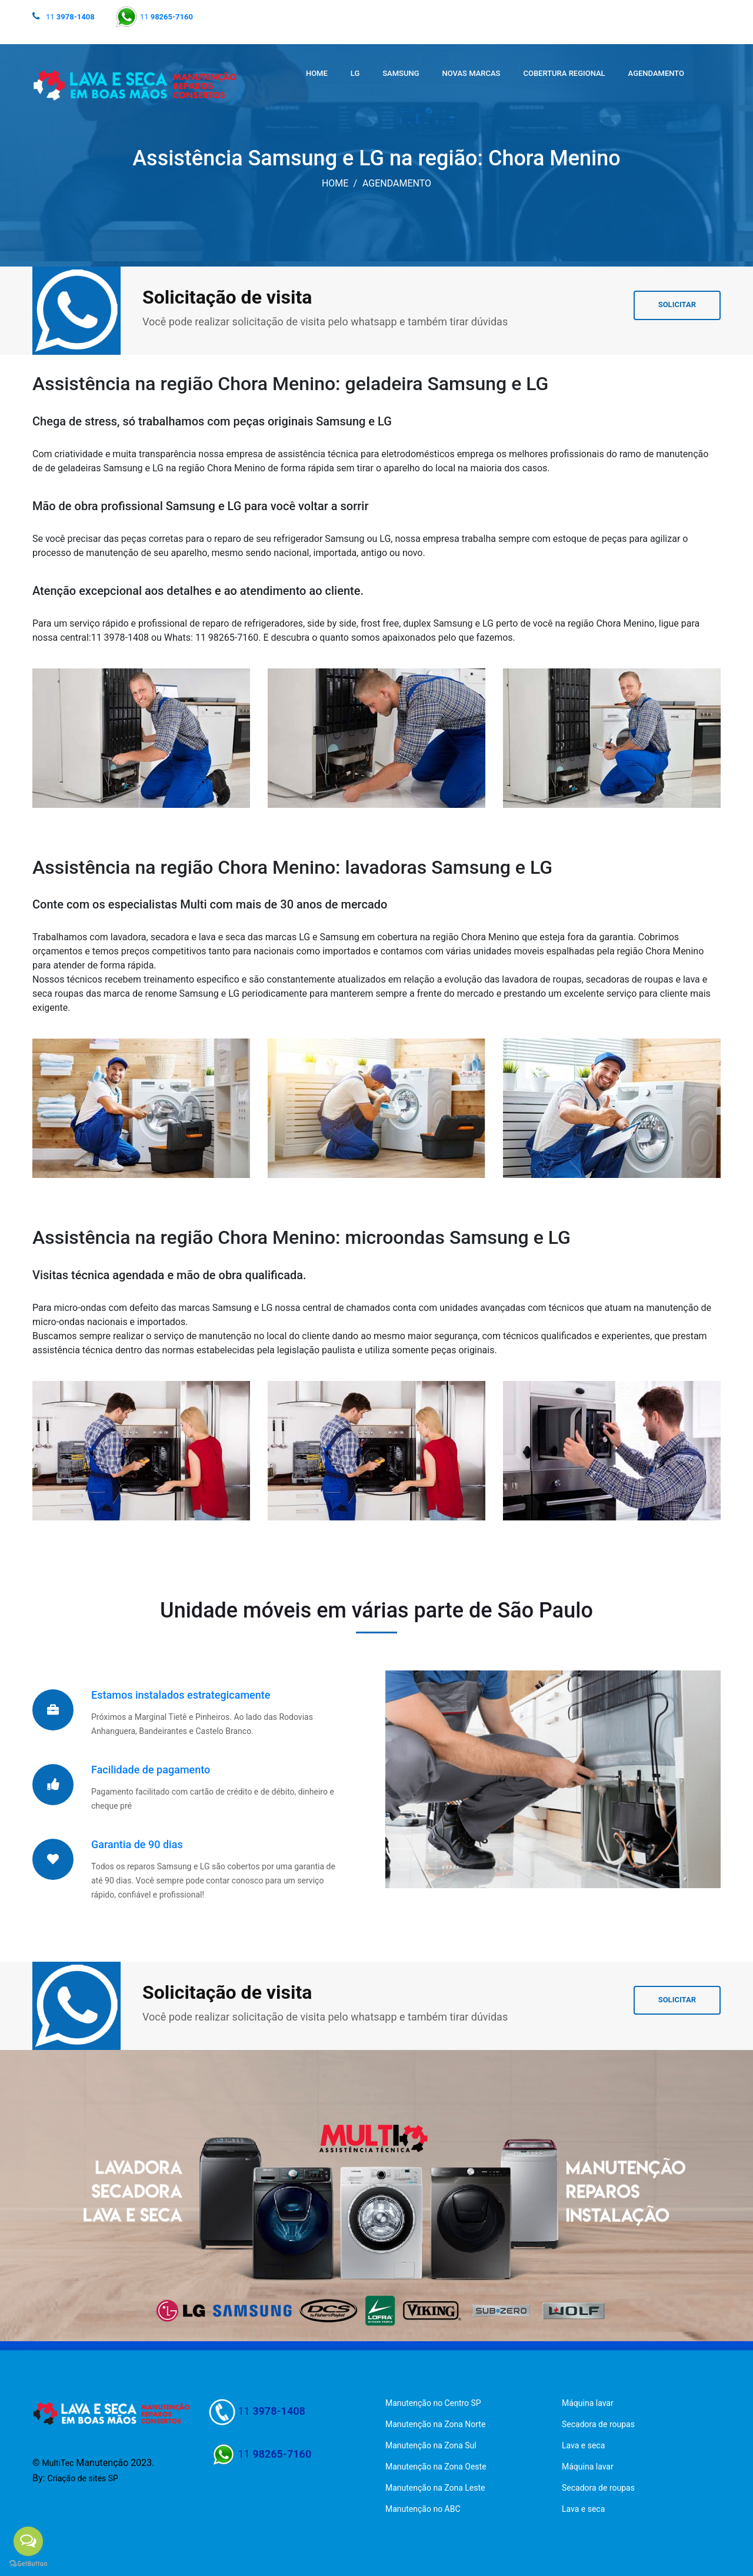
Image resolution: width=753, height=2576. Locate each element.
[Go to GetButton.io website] (28, 2564)
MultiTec (58, 2463)
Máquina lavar (588, 2403)
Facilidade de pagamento (150, 1769)
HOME (317, 73)
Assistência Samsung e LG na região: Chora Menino (376, 158)
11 (70, 16)
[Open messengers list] (28, 2541)
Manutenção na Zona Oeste (436, 2466)
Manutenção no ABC (423, 2509)
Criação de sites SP (82, 2478)
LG (355, 73)
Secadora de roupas (598, 2424)
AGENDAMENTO (656, 73)
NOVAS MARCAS (471, 73)
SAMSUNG (400, 73)
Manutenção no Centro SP (433, 2403)
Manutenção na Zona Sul (431, 2445)
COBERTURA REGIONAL (564, 73)
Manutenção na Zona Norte (435, 2424)
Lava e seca (583, 2445)
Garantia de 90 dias (137, 1844)
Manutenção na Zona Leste (435, 2487)
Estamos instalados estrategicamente (181, 1695)
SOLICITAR (677, 304)
